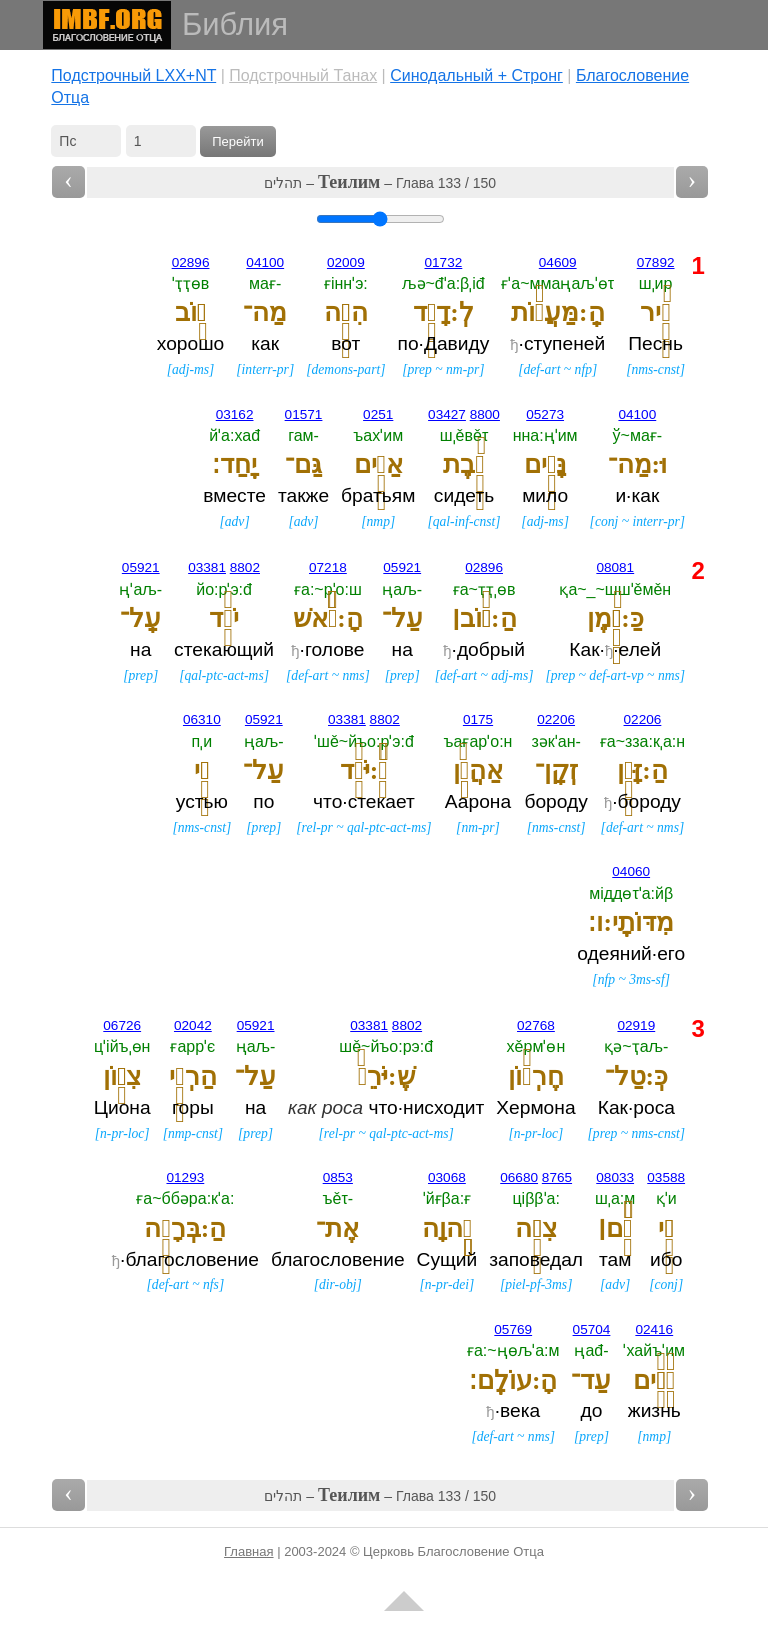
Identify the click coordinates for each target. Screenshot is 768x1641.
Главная (248, 1551)
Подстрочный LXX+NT (133, 75)
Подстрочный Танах (303, 75)
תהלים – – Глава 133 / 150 (380, 182)
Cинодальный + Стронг (476, 75)
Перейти (238, 141)
